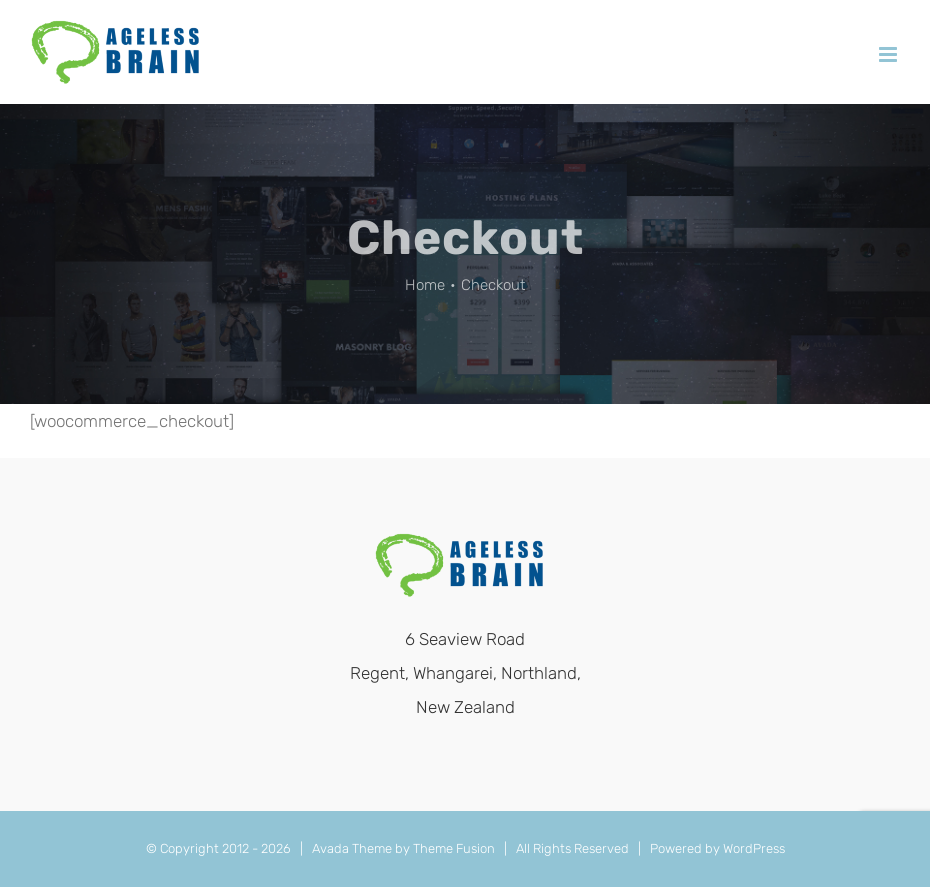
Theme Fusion (454, 848)
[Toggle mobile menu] (889, 54)
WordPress (754, 848)
